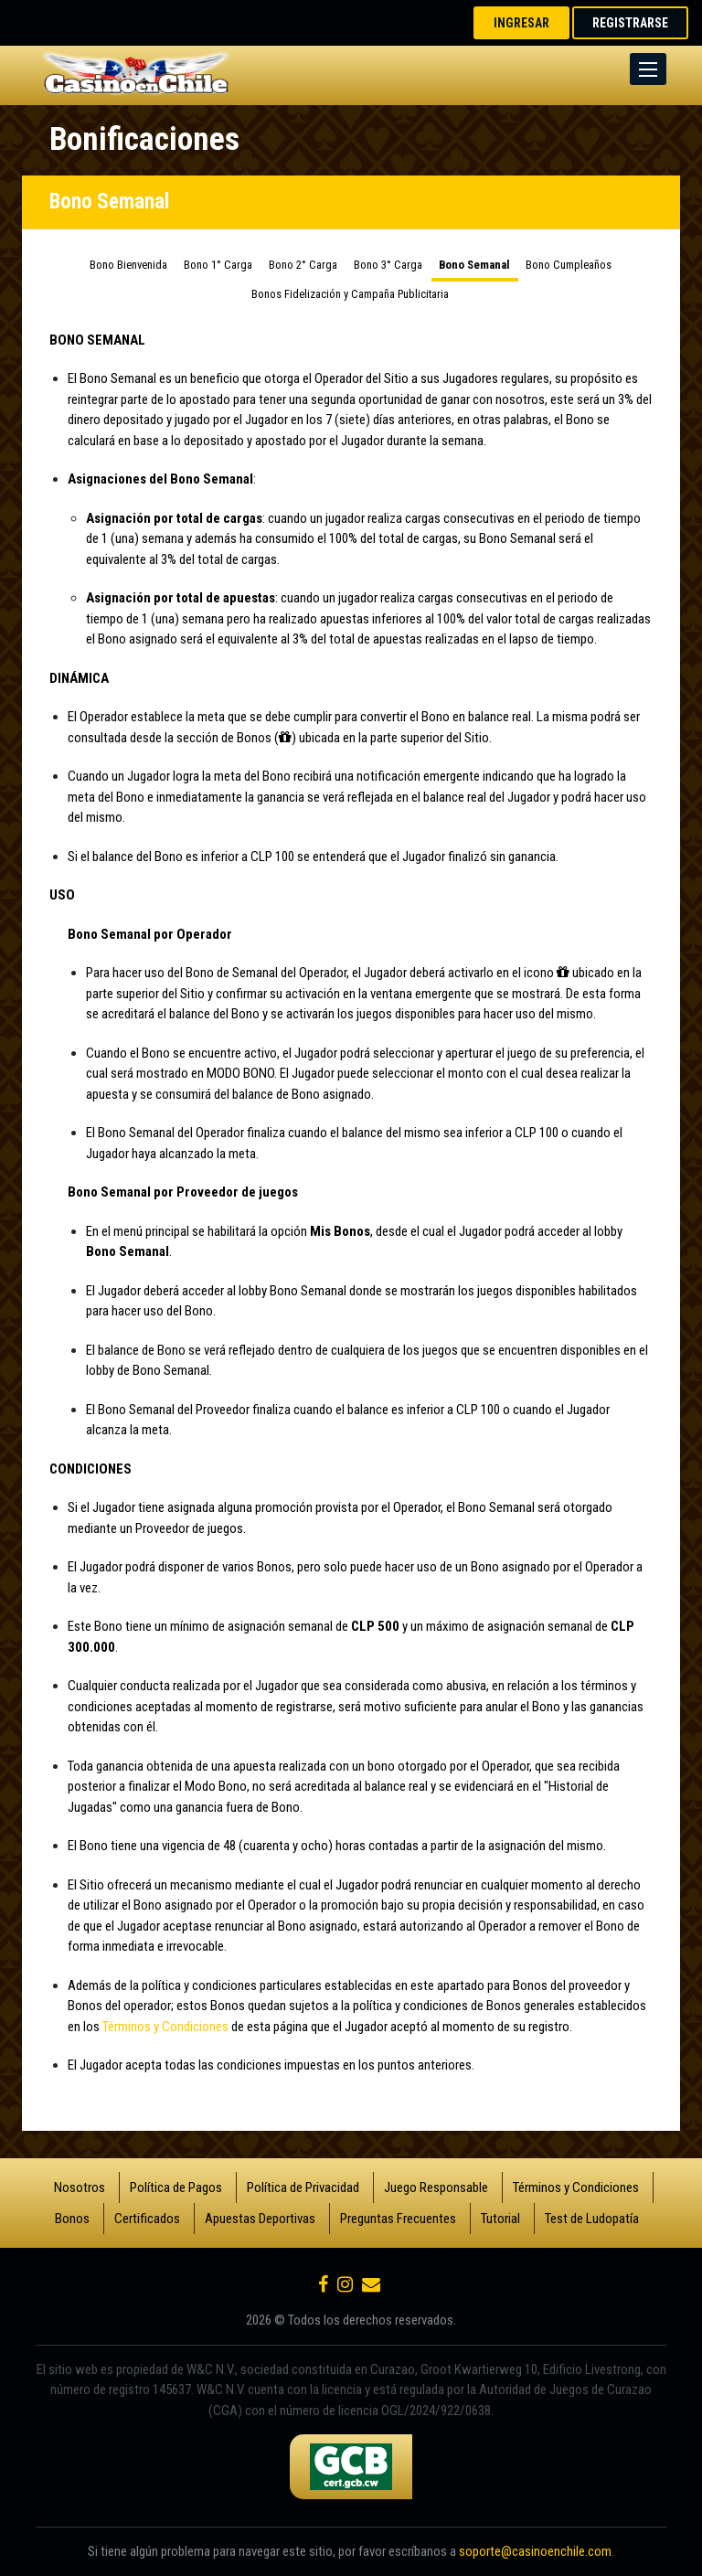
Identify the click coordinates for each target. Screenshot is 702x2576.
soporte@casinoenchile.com (535, 2551)
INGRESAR (521, 23)
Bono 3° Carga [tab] (388, 264)
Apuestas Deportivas (260, 2218)
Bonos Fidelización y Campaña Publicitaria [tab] (350, 294)
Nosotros (79, 2187)
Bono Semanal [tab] (474, 264)
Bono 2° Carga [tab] (303, 264)
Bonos (72, 2218)
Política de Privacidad (303, 2187)
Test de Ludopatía (592, 2218)
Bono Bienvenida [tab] (128, 264)
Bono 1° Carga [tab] (218, 264)
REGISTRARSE (630, 23)
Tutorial (500, 2218)
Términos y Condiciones (165, 2026)
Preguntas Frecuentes (398, 2218)
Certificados (147, 2218)
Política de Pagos (176, 2187)
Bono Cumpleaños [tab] (569, 264)
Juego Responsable (436, 2187)
